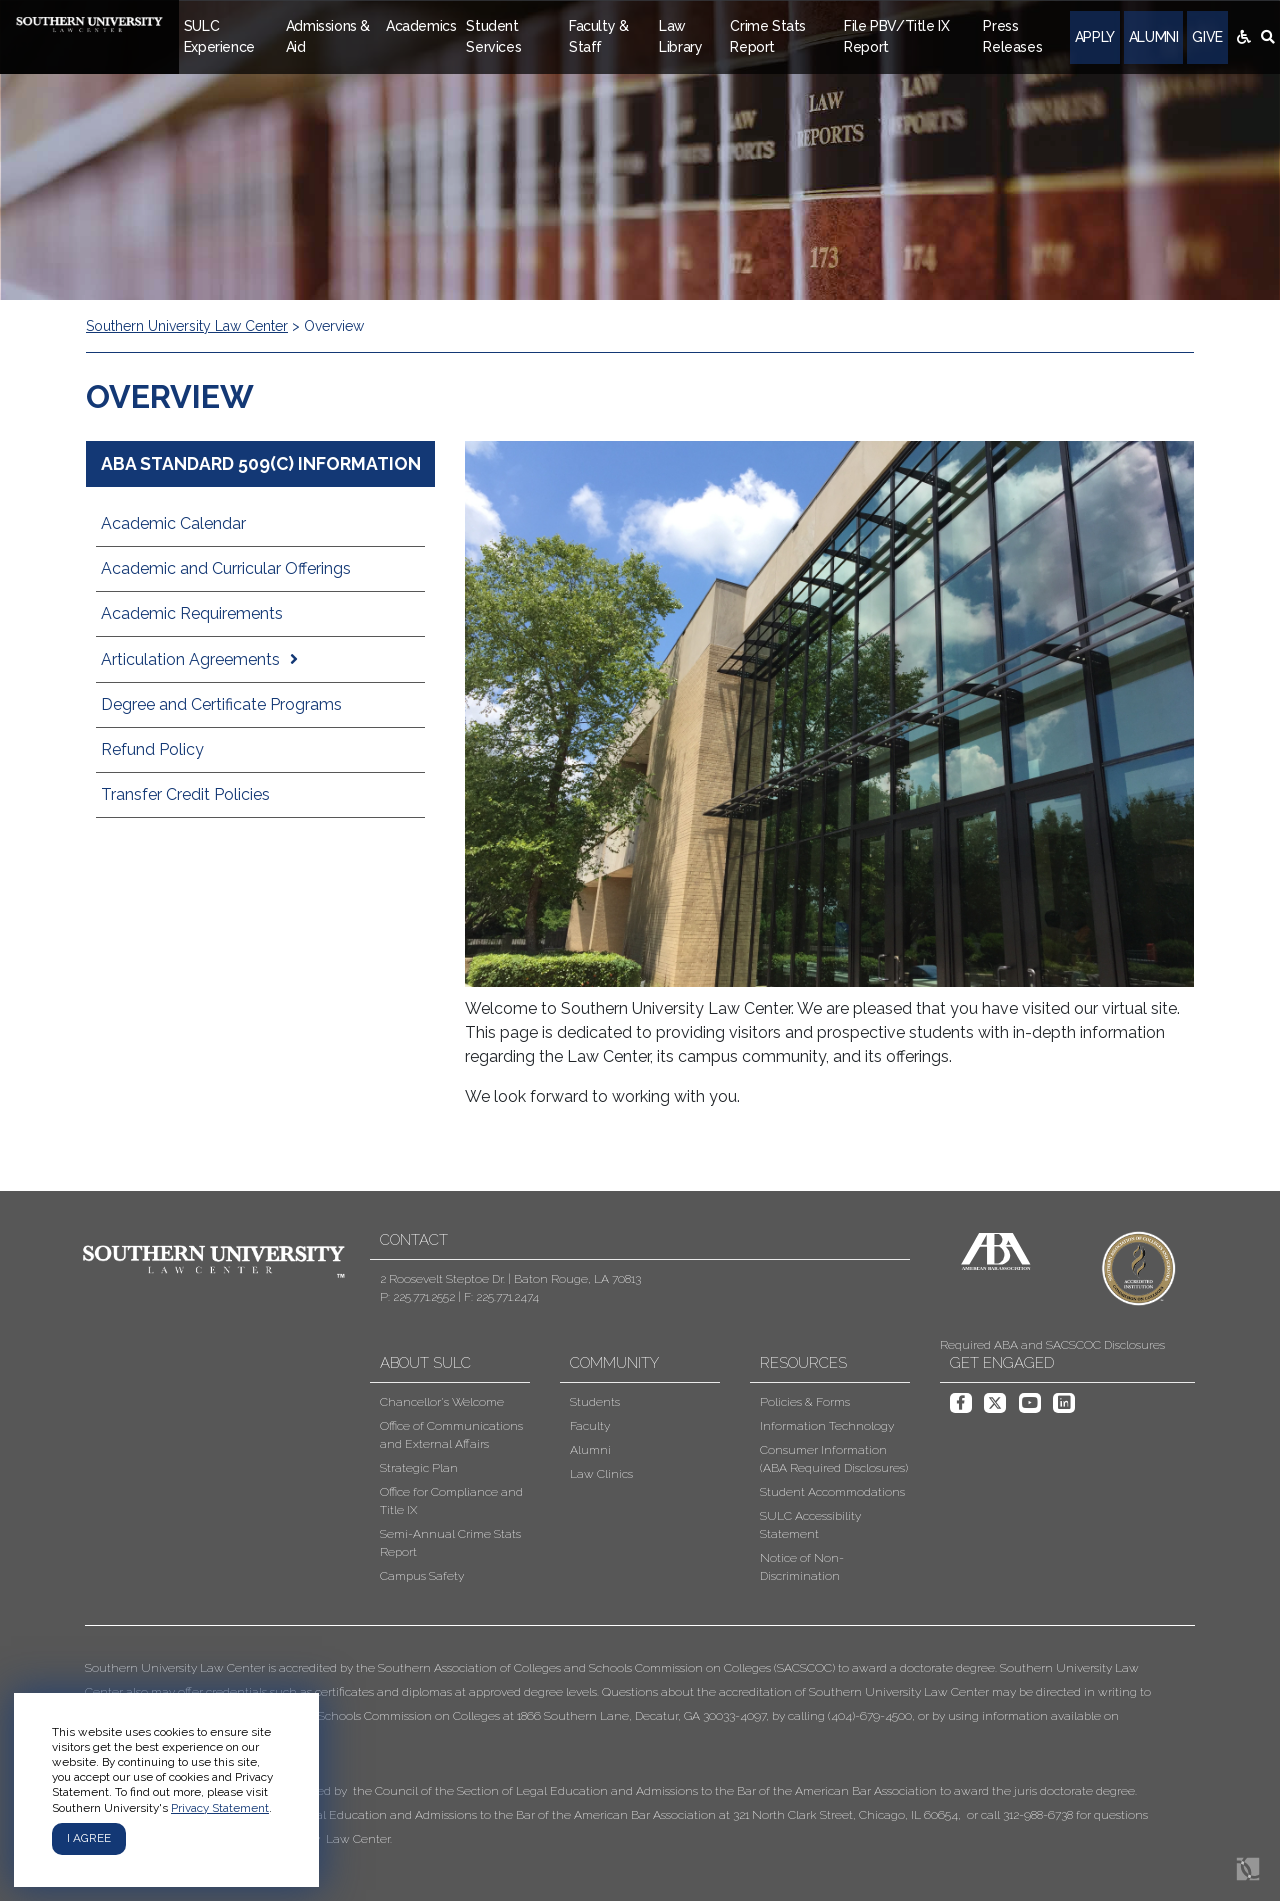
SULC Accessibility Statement (810, 1525)
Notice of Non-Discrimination (802, 1567)
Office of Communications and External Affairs (451, 1435)
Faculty (590, 1426)
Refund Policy (152, 749)
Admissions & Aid (328, 36)
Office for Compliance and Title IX (451, 1501)
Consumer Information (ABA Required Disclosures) (834, 1459)
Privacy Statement (220, 1808)
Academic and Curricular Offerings (226, 568)
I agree (89, 1838)
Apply (1095, 37)
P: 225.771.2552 (417, 1297)
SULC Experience (219, 36)
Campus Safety (422, 1576)
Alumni (1154, 37)
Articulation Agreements (190, 659)
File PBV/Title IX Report (896, 36)
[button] (625, 1753)
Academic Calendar (173, 523)
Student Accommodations (832, 1492)
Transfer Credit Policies (185, 794)
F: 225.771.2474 (501, 1297)
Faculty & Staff (598, 36)
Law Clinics (601, 1474)
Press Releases (1012, 36)
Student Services (493, 36)
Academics (421, 26)
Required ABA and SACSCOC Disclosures (1052, 1345)
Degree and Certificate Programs (221, 704)
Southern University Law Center (187, 326)
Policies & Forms (805, 1402)
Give (1207, 37)
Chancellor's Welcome (442, 1402)
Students (595, 1402)
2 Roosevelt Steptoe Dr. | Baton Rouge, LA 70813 (510, 1279)
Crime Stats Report (768, 36)
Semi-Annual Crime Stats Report (450, 1543)
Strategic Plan (419, 1468)
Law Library (680, 36)
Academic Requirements (192, 613)
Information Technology (827, 1426)
